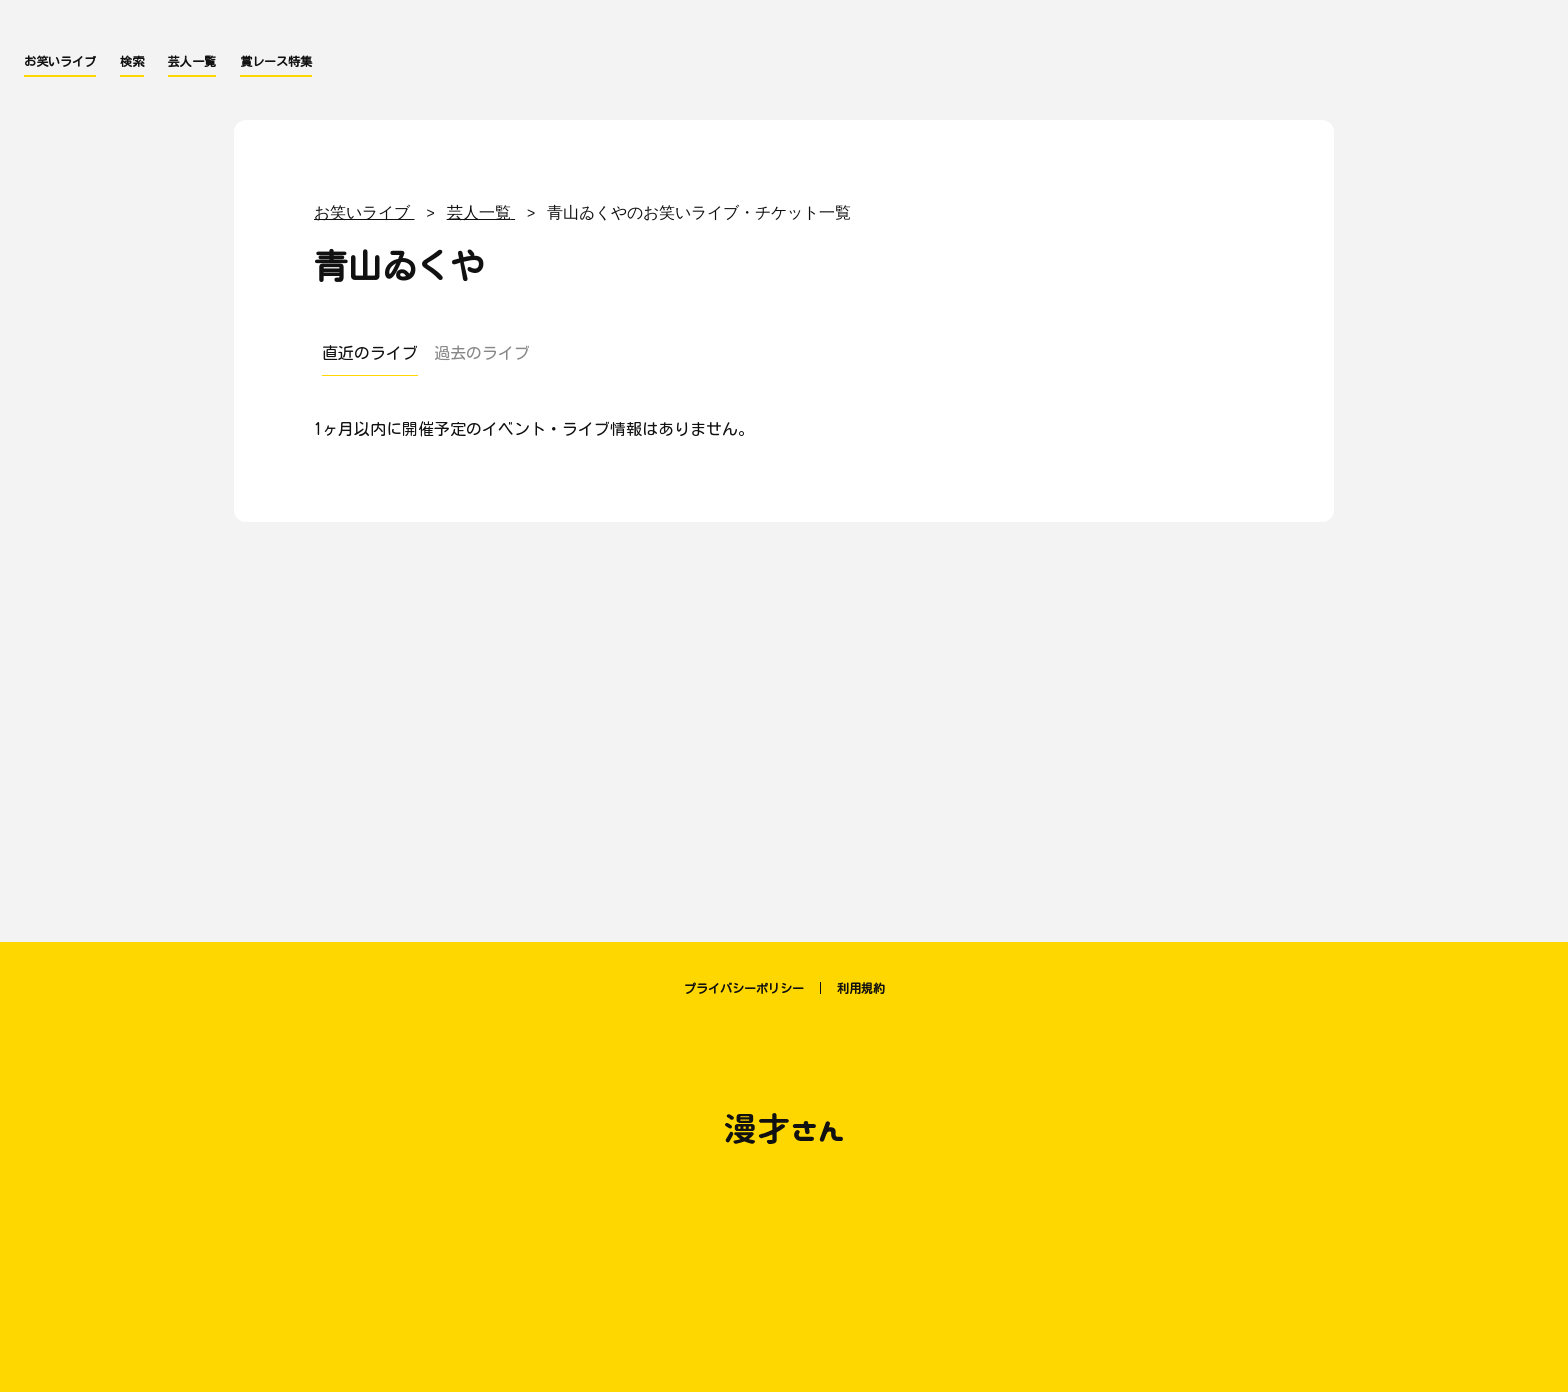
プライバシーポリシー (744, 988)
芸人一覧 (192, 61)
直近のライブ (370, 353)
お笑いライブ (60, 61)
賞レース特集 (276, 61)
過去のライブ (482, 353)
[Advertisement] (784, 722)
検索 (132, 61)
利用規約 (861, 988)
